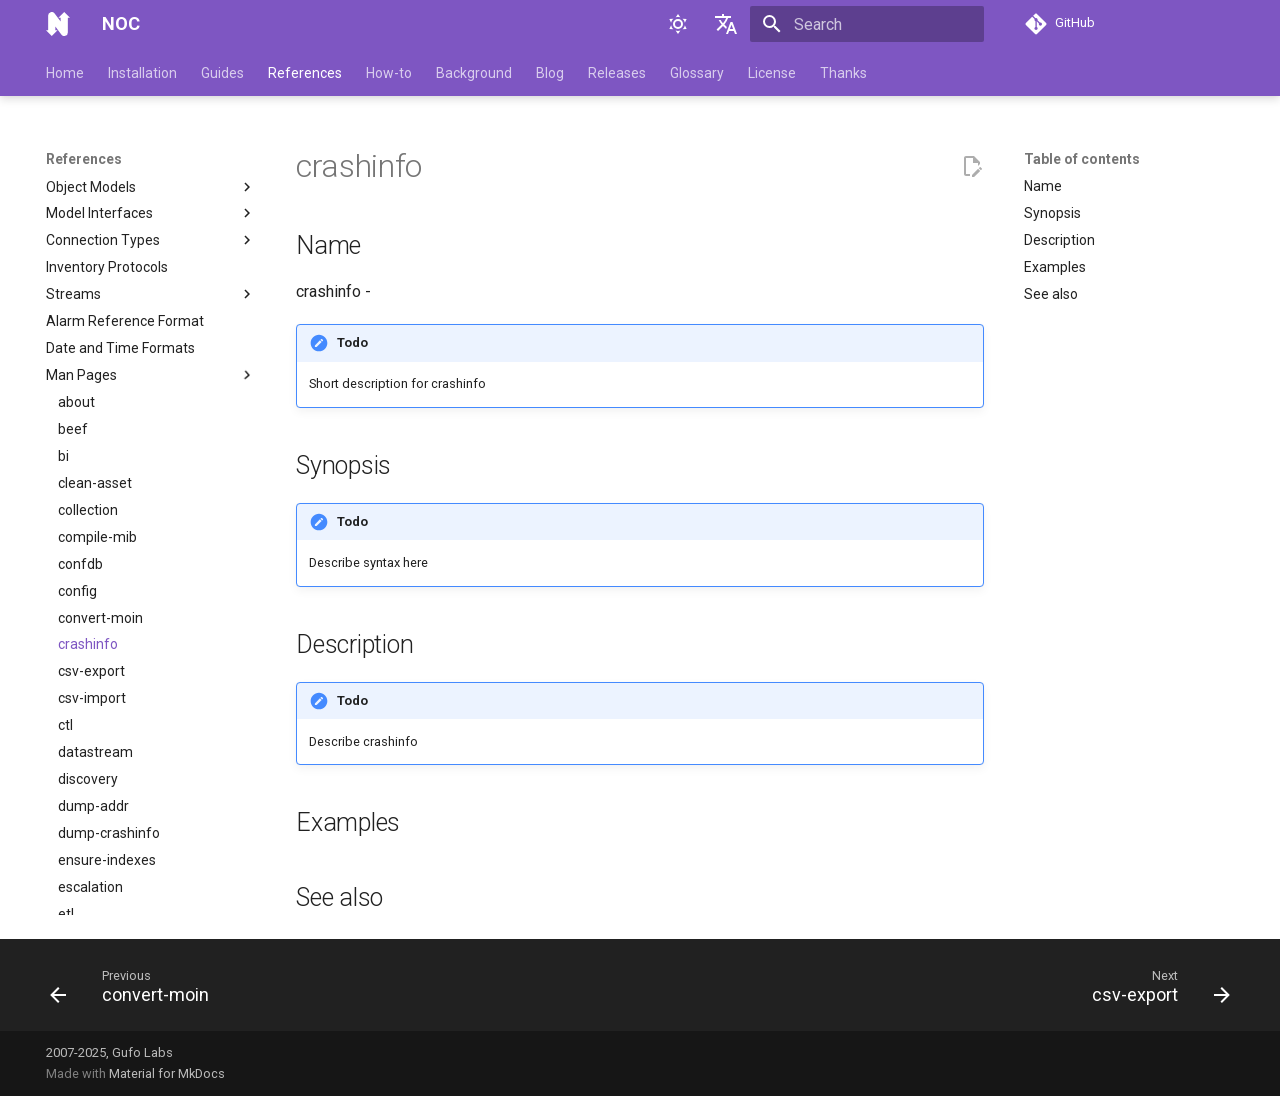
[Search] (867, 24)
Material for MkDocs (167, 1073)
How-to (389, 73)
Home (65, 73)
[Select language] (726, 24)
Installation (142, 73)
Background (474, 73)
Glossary (697, 73)
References (305, 73)
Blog (550, 73)
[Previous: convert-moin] (135, 991)
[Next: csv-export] (1155, 991)
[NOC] (58, 24)
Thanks (843, 73)
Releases (617, 73)
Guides (222, 73)
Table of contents (1082, 159)
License (772, 73)
